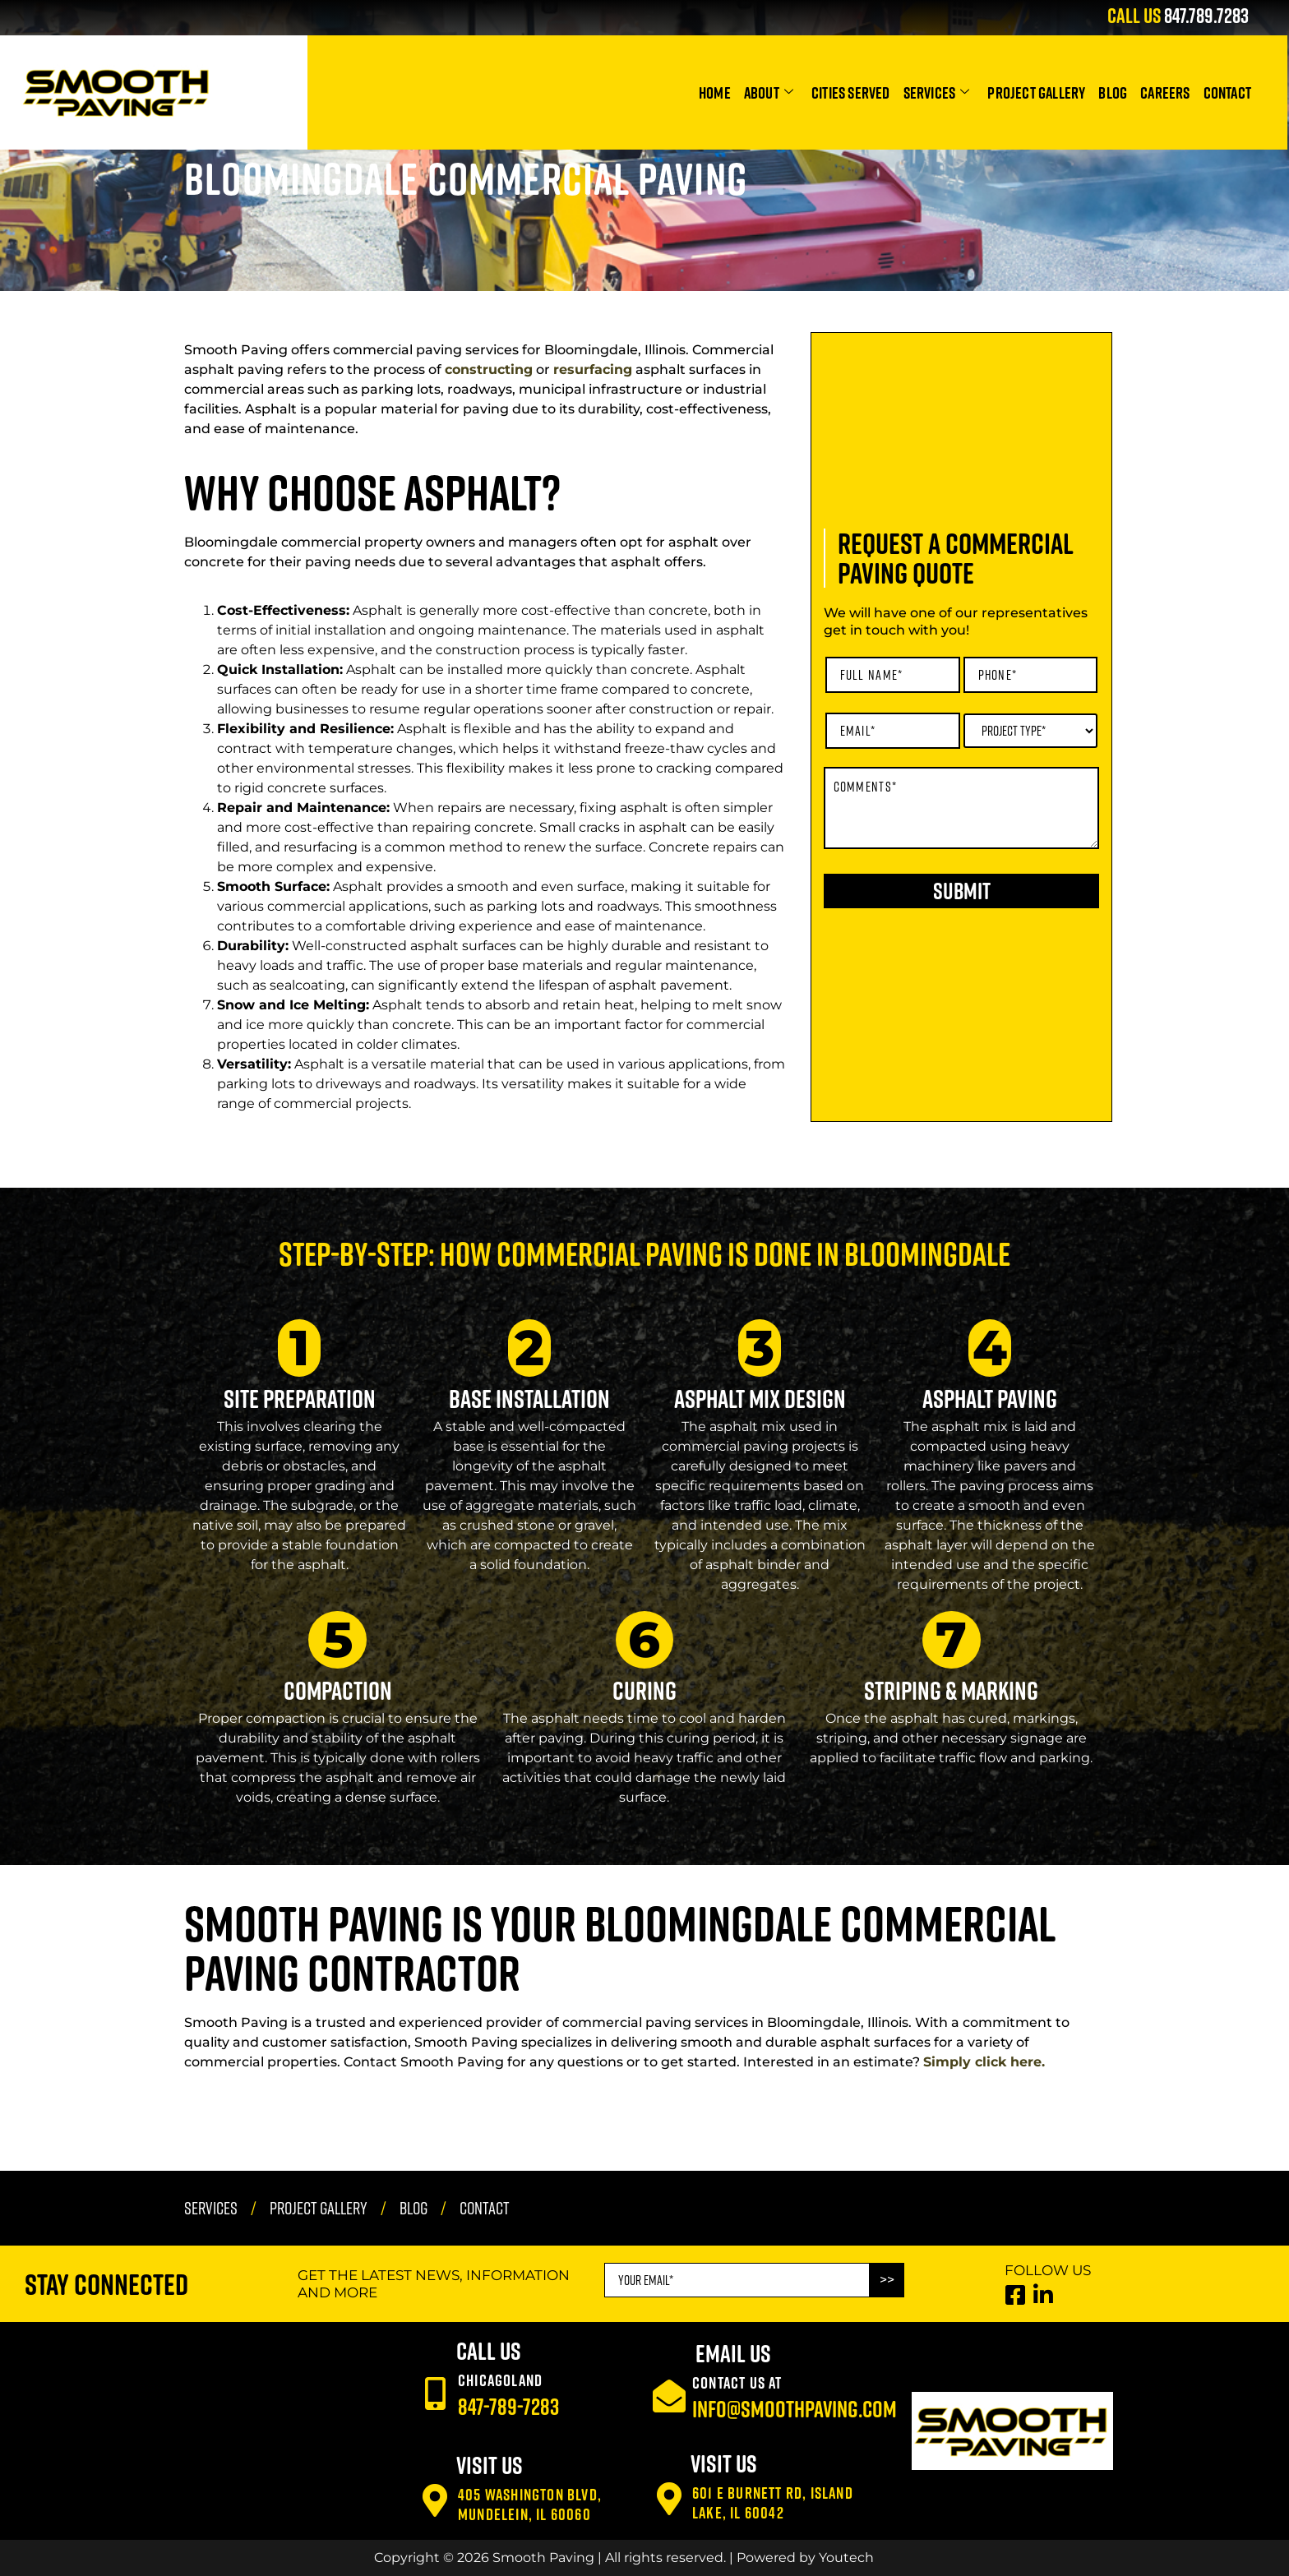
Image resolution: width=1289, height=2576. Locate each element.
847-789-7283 (508, 2406)
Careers (1165, 92)
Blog (1112, 92)
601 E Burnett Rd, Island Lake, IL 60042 (772, 2502)
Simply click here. (984, 2062)
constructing (489, 369)
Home (715, 92)
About (768, 92)
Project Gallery (1036, 92)
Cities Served (850, 92)
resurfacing (592, 369)
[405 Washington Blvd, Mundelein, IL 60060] (434, 2500)
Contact (1227, 92)
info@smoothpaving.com (794, 2408)
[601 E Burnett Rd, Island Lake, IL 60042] (669, 2498)
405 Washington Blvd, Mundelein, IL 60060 (530, 2503)
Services (936, 92)
